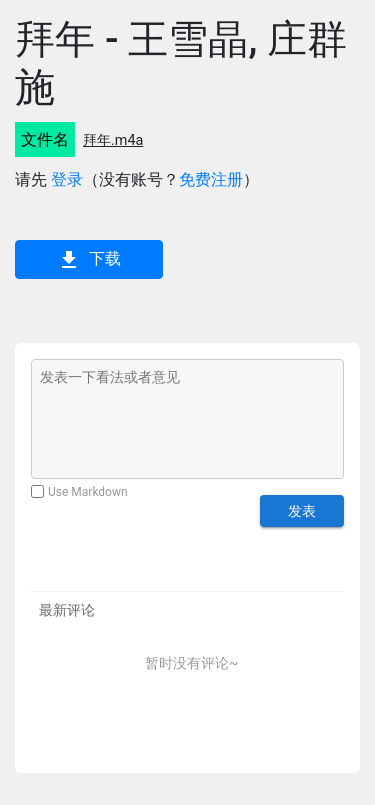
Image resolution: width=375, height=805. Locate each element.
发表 (302, 511)
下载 (89, 260)
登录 (67, 179)
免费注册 (211, 179)
